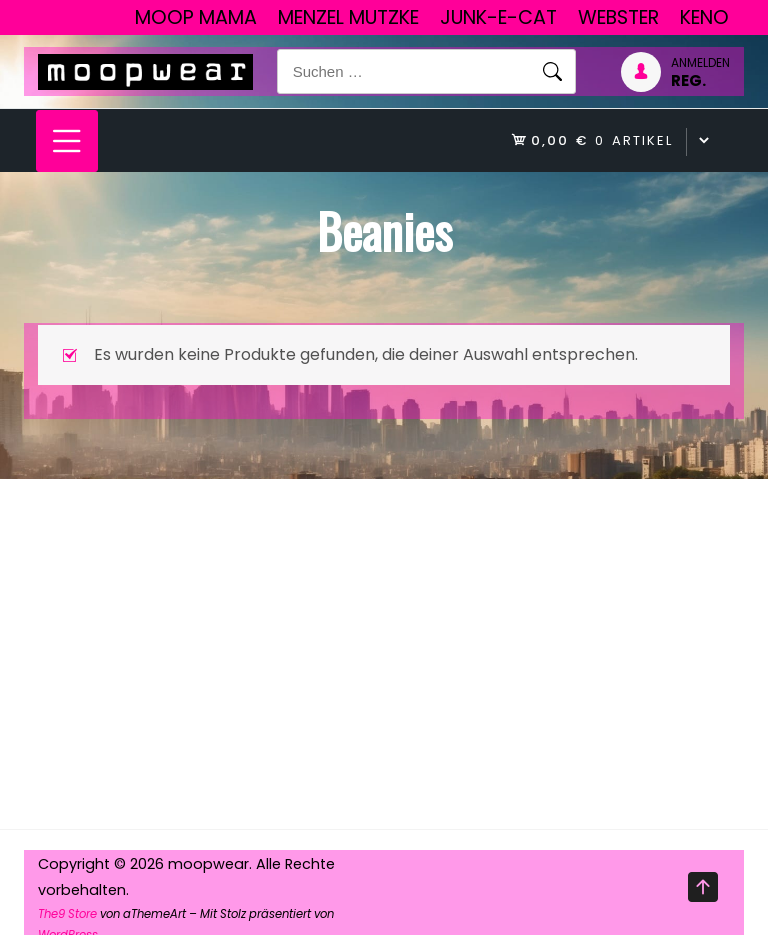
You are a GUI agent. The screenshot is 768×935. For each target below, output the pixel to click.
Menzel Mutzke (348, 17)
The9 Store (67, 914)
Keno (704, 17)
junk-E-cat (498, 17)
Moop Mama (196, 17)
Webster (618, 17)
